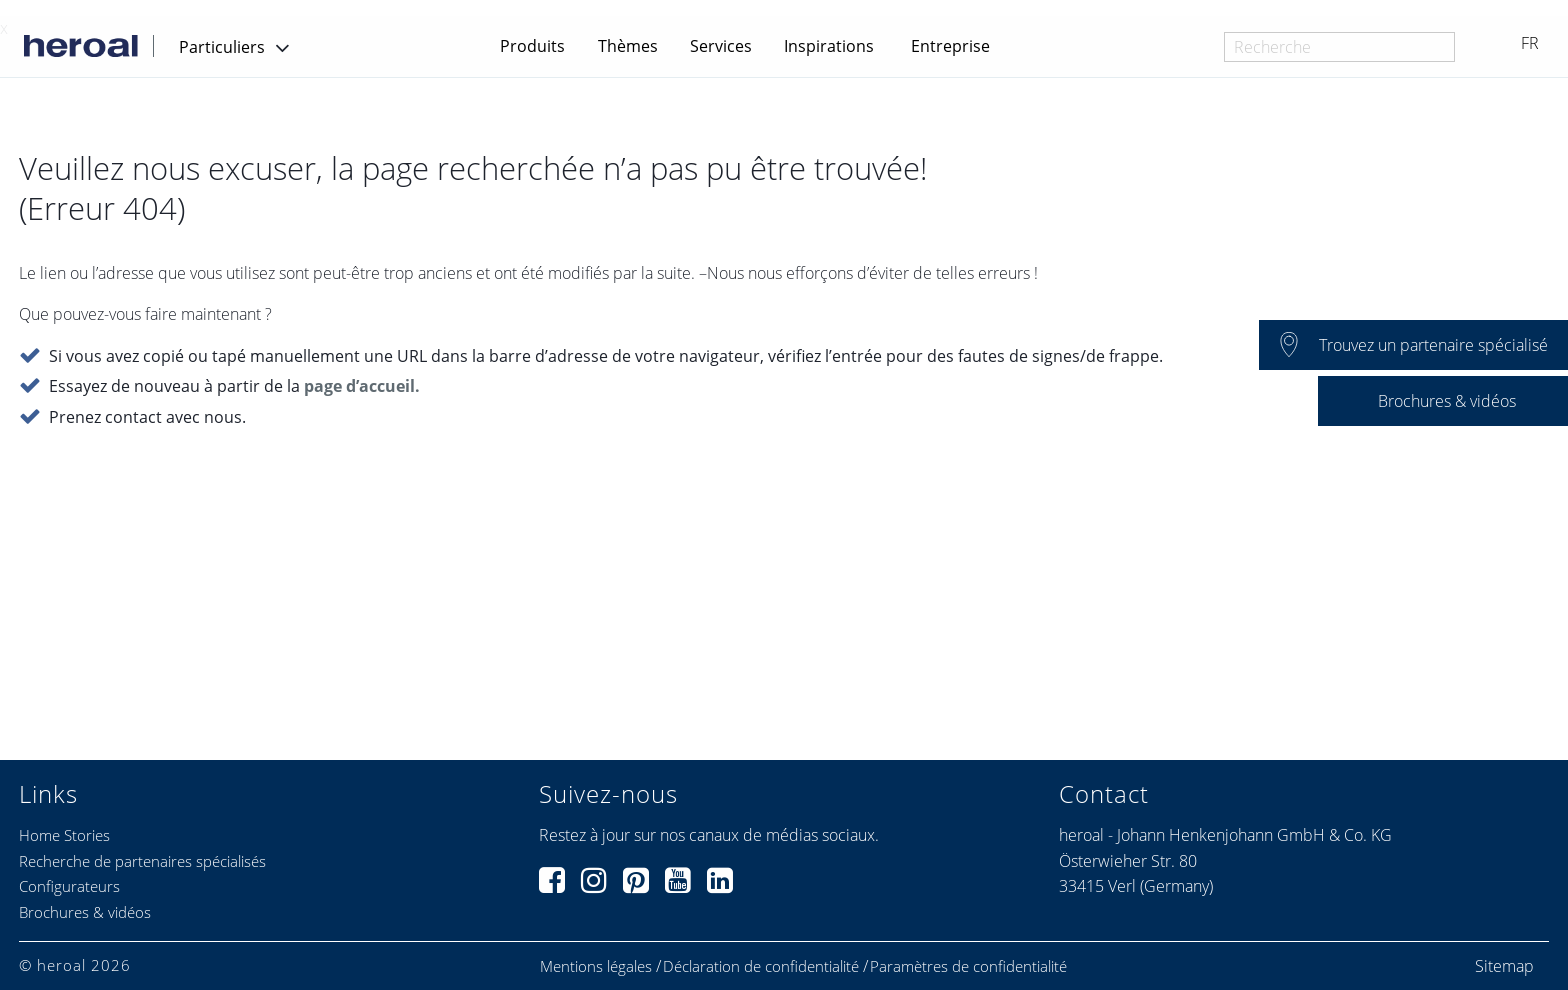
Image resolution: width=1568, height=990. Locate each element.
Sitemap (1504, 966)
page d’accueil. (362, 386)
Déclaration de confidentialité (761, 966)
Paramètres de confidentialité (968, 966)
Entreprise (950, 46)
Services (721, 46)
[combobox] (1339, 47)
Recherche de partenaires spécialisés (142, 861)
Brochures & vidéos (85, 912)
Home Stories (64, 835)
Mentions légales (596, 966)
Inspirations (829, 46)
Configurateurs (69, 886)
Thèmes (628, 46)
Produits (532, 46)
